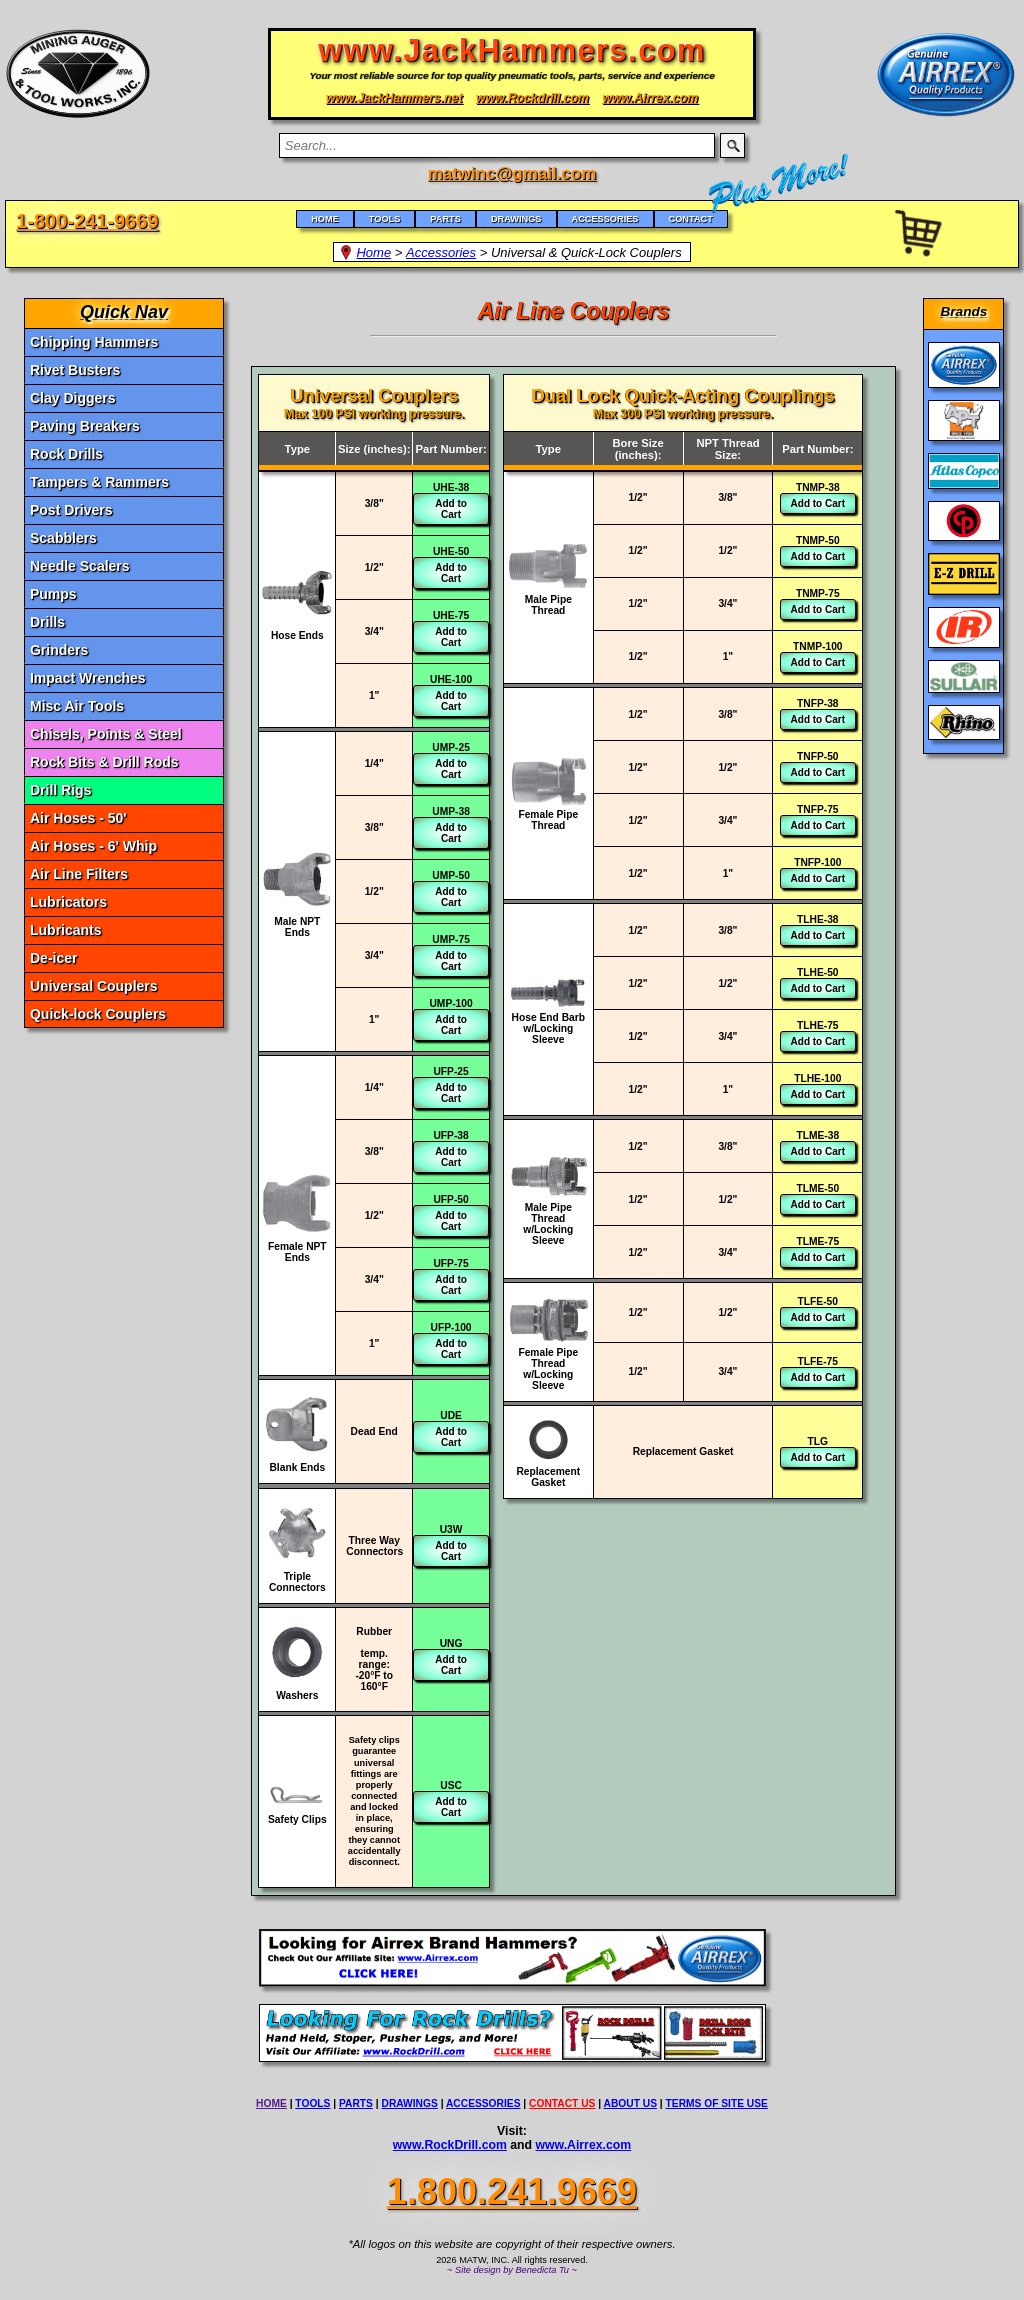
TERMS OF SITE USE (717, 2103)
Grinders (59, 650)
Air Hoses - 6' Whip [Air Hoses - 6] (93, 846)
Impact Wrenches (88, 678)
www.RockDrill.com (450, 2145)
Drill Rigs (60, 790)
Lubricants (66, 930)
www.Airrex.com (584, 2145)
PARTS (356, 2103)
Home (373, 252)
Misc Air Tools (77, 706)
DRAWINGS (410, 2103)
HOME (271, 2103)
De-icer (53, 958)
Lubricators (68, 902)
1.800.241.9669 (512, 2191)
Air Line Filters (79, 874)
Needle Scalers (80, 566)
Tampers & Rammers (99, 482)
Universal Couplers (94, 986)
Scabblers (63, 538)
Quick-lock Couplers (98, 1014)
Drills (47, 622)
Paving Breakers (85, 426)
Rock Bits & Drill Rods (104, 762)
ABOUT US (630, 2103)
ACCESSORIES (483, 2103)
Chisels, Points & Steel (106, 734)
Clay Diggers (73, 398)
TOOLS (312, 2103)
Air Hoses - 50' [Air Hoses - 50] (78, 818)
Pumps (53, 594)
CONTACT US (562, 2103)
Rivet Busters (75, 370)
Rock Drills (66, 454)
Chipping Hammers (94, 342)
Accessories (441, 252)
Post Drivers (71, 510)
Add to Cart (451, 509)
